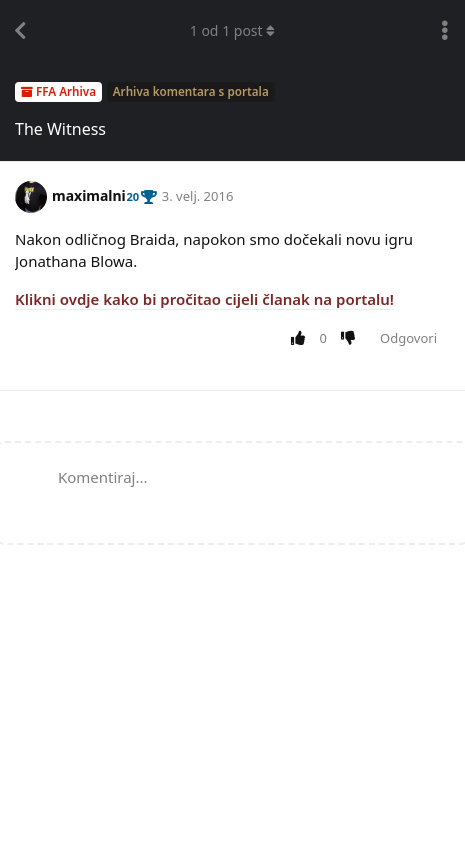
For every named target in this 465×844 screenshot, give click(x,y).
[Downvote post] (352, 339)
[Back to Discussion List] (20, 31)
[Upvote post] (301, 339)
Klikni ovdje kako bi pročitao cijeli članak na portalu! (204, 299)
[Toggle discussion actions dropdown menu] (445, 31)
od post (233, 30)
